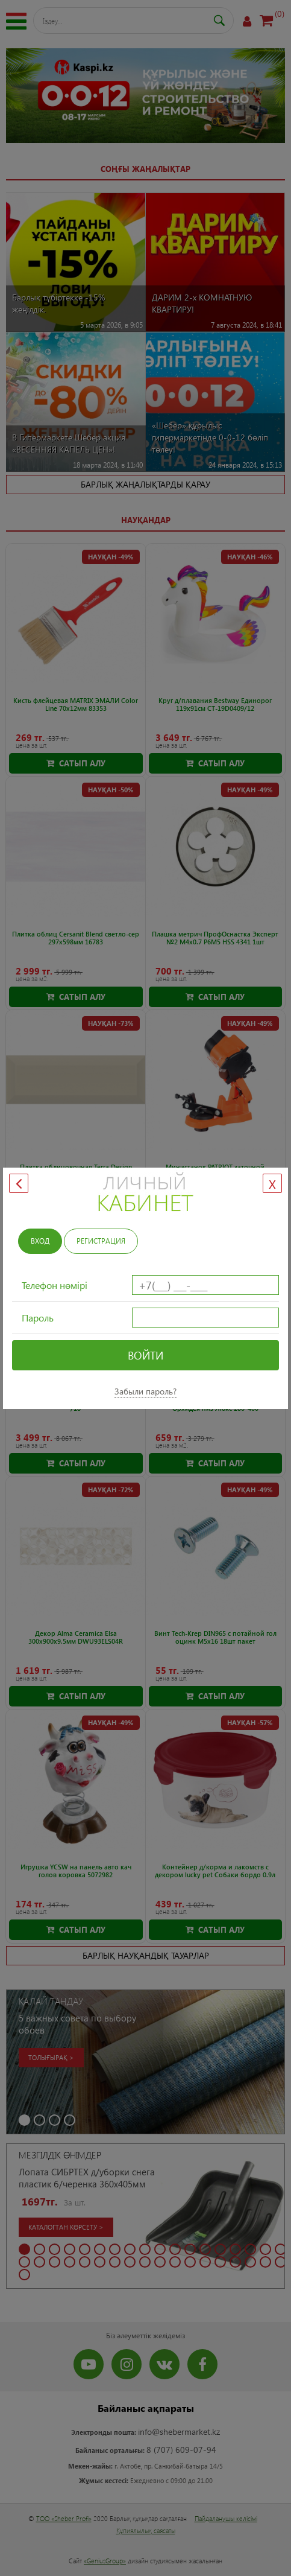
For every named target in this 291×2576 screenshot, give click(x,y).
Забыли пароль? (145, 1391)
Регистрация (101, 1240)
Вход (40, 1240)
